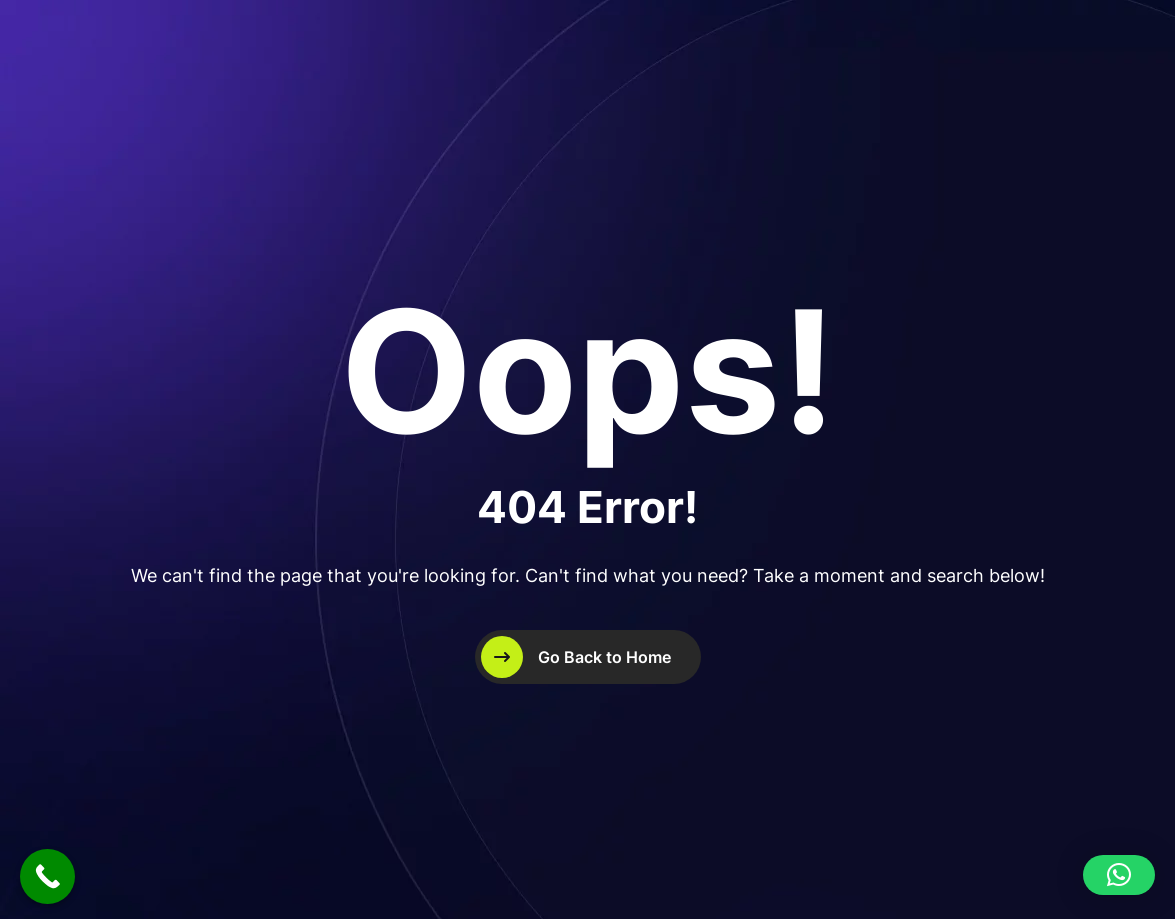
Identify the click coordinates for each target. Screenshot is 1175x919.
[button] (1119, 875)
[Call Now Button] (47, 876)
